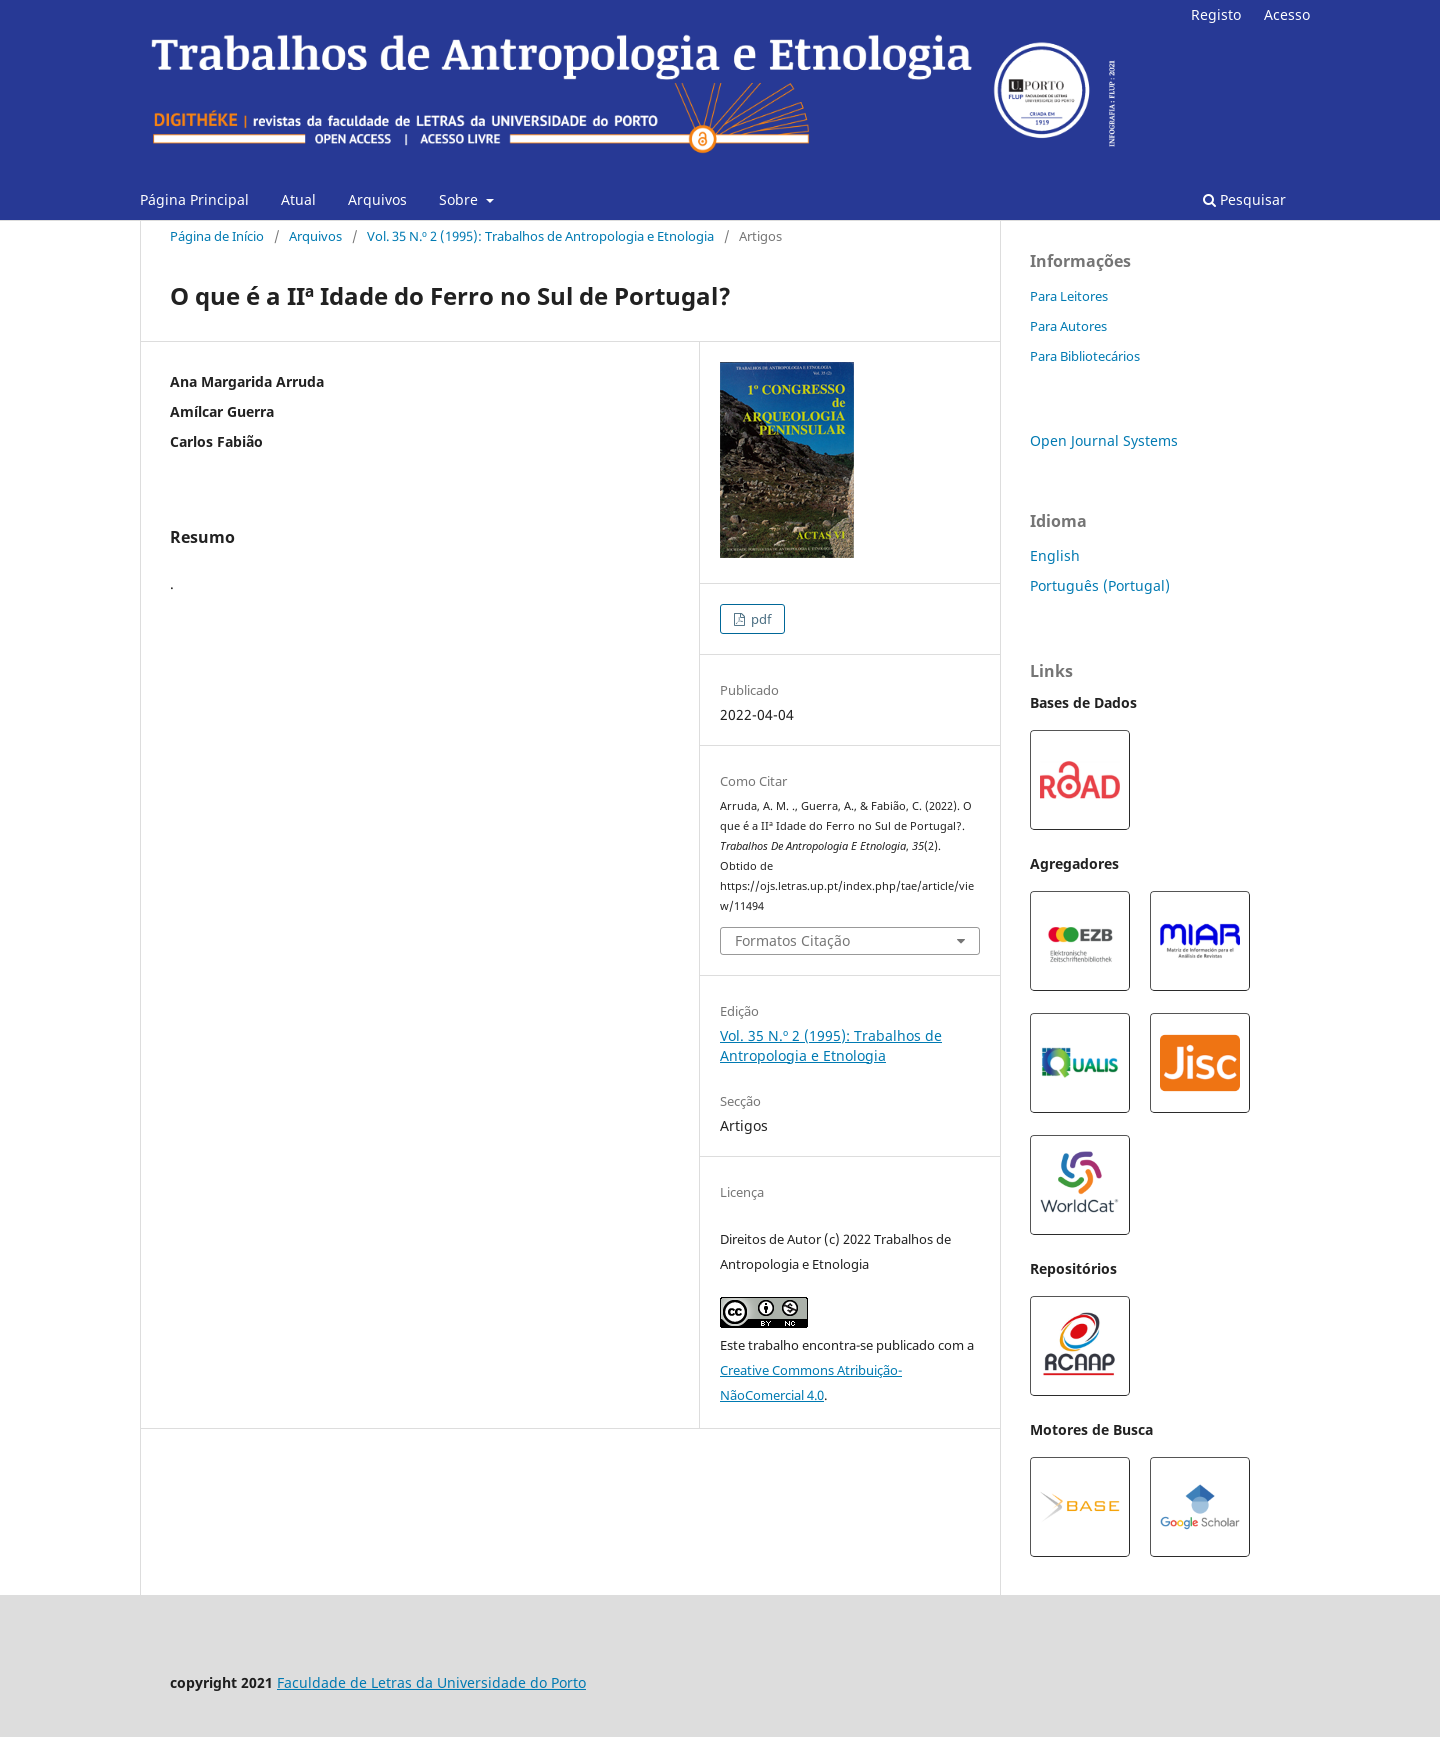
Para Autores (1068, 326)
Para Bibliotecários (1085, 356)
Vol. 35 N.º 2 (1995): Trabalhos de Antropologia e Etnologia (540, 236)
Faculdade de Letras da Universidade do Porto (431, 1682)
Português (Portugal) (1100, 585)
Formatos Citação (792, 940)
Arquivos (377, 199)
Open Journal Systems (1104, 440)
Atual (298, 199)
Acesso (1287, 14)
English (1055, 555)
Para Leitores (1069, 296)
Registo (1216, 14)
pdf (759, 619)
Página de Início (217, 236)
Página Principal (194, 199)
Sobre (460, 199)
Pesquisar (1244, 199)
